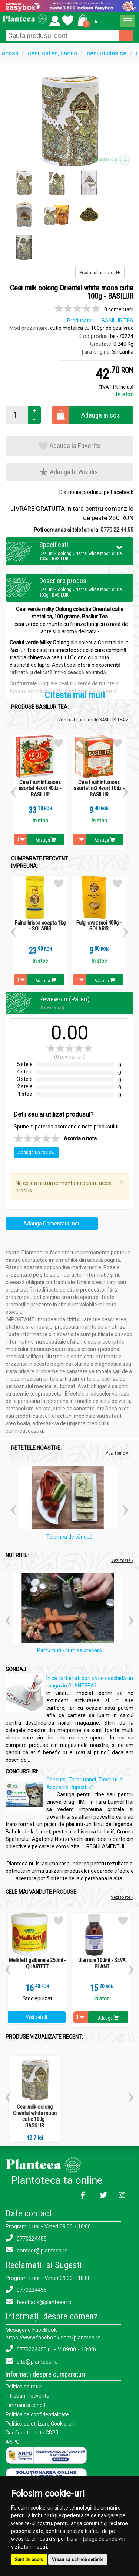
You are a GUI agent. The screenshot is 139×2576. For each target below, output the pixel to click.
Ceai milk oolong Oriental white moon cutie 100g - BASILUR (35, 2116)
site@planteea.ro (32, 2361)
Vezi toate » (117, 1453)
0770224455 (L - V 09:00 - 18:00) (51, 2349)
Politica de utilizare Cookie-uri (40, 2422)
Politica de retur (24, 2387)
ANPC (12, 2440)
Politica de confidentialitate (37, 2413)
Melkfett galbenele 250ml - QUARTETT (37, 1963)
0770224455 (26, 2238)
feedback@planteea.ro (39, 2302)
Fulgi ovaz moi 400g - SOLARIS (99, 926)
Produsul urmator (99, 273)
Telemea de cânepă (69, 1537)
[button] (87, 20)
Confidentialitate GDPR (32, 2431)
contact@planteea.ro (37, 2250)
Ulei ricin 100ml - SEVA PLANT (102, 1963)
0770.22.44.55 (116, 530)
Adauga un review (36, 1152)
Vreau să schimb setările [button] (77, 2559)
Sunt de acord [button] (29, 2559)
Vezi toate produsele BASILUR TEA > (93, 720)
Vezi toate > (122, 1897)
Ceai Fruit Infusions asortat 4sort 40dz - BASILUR (40, 789)
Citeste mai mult (75, 695)
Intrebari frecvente (27, 2395)
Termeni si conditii (27, 2404)
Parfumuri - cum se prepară (69, 1651)
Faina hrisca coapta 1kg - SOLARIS (40, 926)
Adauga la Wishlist (69, 472)
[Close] (122, 1182)
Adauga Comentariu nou (52, 1224)
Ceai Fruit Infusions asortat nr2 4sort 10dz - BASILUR (99, 789)
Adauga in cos (100, 415)
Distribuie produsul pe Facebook (96, 493)
